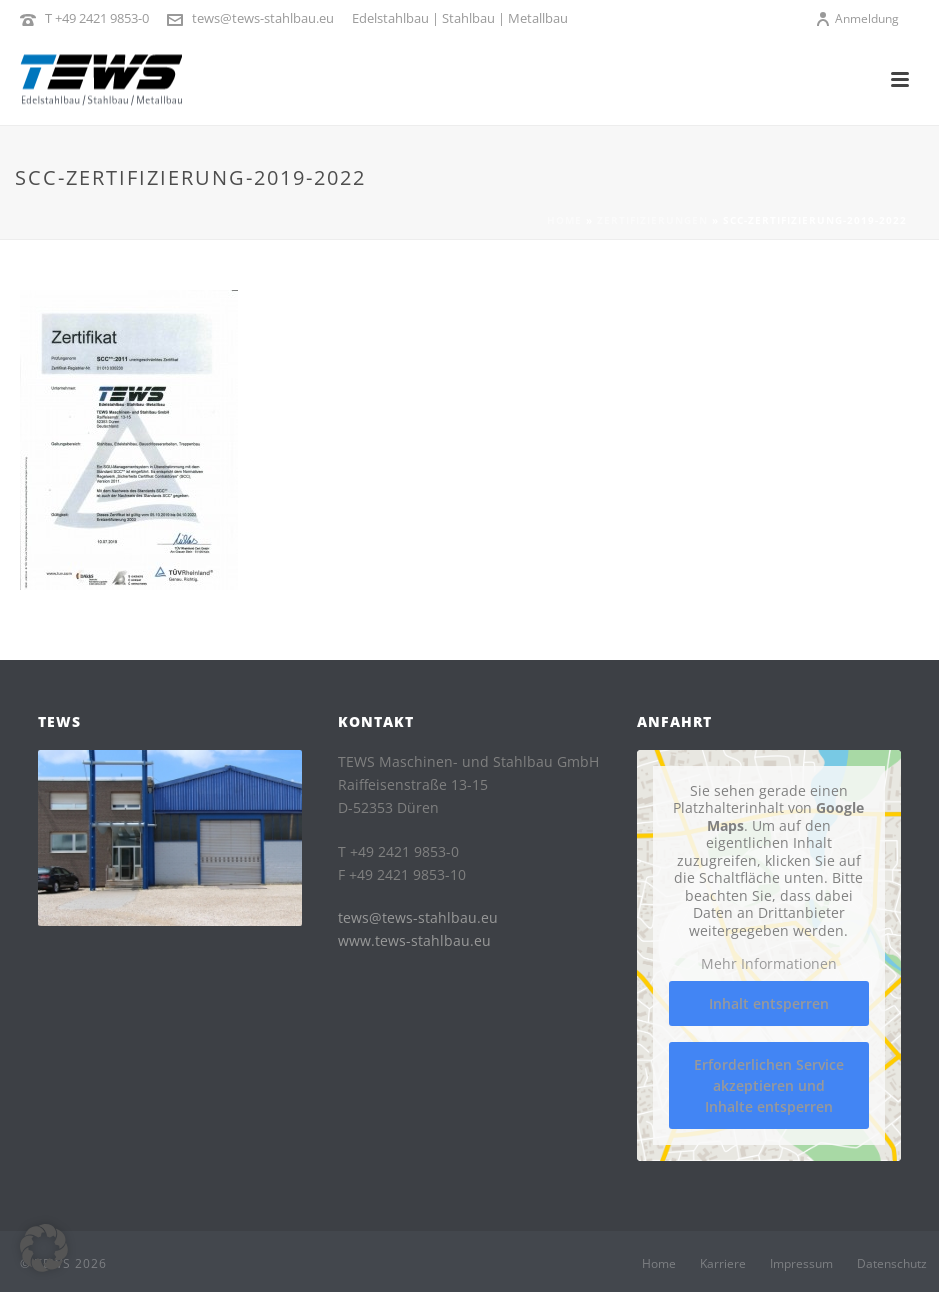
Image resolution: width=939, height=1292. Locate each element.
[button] (44, 1248)
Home (564, 220)
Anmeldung (857, 18)
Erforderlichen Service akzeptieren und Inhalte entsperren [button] (769, 1085)
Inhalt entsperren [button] (769, 1003)
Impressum (801, 1264)
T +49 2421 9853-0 (97, 18)
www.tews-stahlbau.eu (414, 940)
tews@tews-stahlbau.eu (263, 18)
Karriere (723, 1264)
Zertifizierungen (652, 220)
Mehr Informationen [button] (769, 964)
